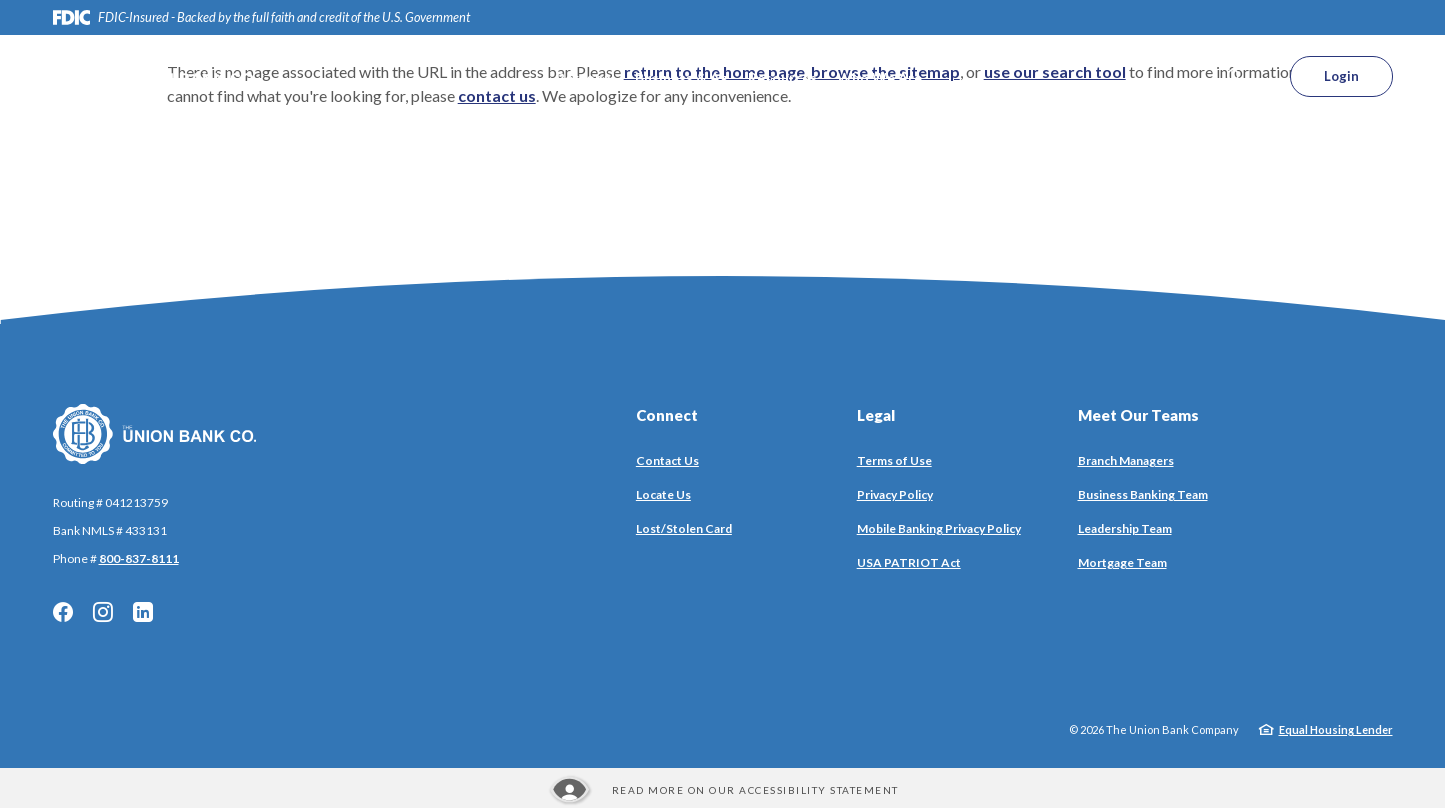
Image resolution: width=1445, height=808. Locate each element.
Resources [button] (782, 77)
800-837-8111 (139, 558)
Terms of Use (894, 460)
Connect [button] (667, 415)
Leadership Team (1125, 528)
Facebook (63, 612)
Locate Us (663, 494)
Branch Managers (1126, 460)
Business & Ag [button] (681, 77)
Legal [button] (876, 415)
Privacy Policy (895, 494)
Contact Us (667, 460)
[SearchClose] (1235, 76)
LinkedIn (143, 612)
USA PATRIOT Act (909, 562)
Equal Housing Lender (1336, 729)
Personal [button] (585, 77)
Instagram (103, 612)
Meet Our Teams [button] (1138, 415)
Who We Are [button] (879, 77)
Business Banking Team (1143, 494)
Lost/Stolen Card (684, 528)
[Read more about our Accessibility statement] (723, 790)
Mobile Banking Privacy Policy (939, 528)
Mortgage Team (1122, 562)
